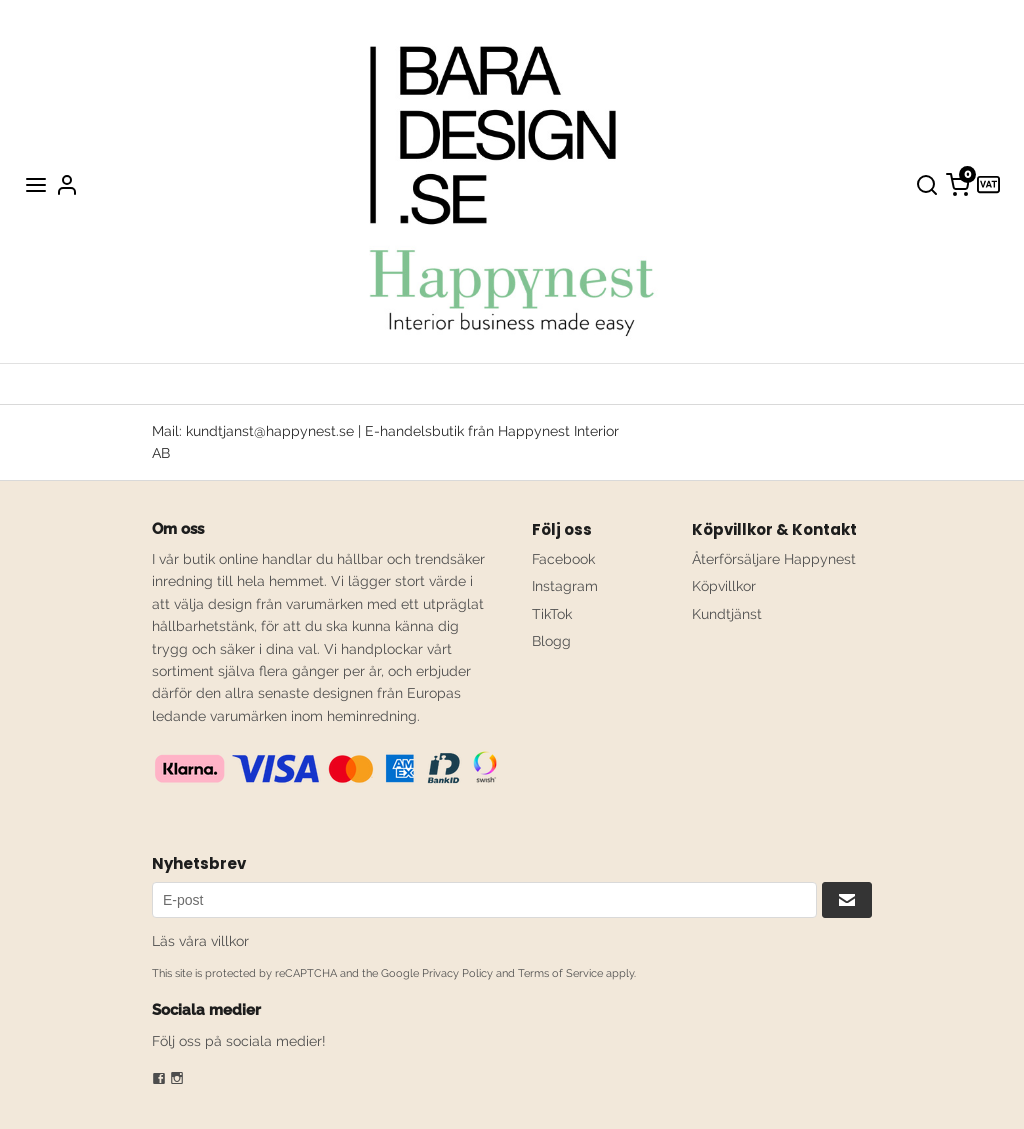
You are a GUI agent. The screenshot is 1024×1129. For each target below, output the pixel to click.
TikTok (552, 614)
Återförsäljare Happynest (774, 559)
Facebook (563, 559)
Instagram (565, 586)
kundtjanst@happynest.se (270, 431)
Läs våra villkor (200, 941)
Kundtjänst (727, 614)
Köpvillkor (724, 586)
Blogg (551, 641)
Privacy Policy (457, 973)
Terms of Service (560, 973)
